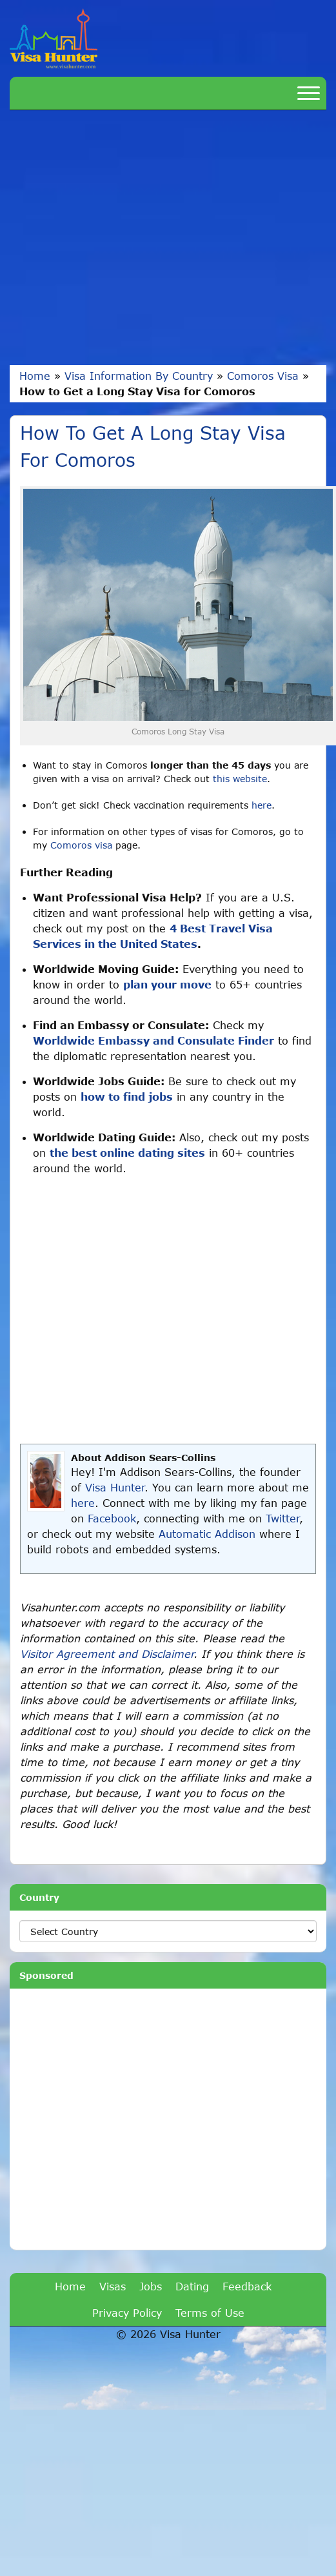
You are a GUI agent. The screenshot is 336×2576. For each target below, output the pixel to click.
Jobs (150, 2286)
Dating (192, 2286)
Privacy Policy (127, 2312)
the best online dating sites (127, 1152)
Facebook (112, 1518)
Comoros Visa (263, 375)
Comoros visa (81, 845)
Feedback (247, 2286)
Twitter (282, 1518)
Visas (112, 2286)
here (262, 805)
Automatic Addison (207, 1534)
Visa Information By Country (138, 375)
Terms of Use (209, 2312)
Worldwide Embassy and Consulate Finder (153, 1040)
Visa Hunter (114, 1487)
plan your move (167, 984)
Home (34, 375)
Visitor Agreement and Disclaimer (106, 1653)
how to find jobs (127, 1096)
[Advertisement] (121, 238)
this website (240, 778)
